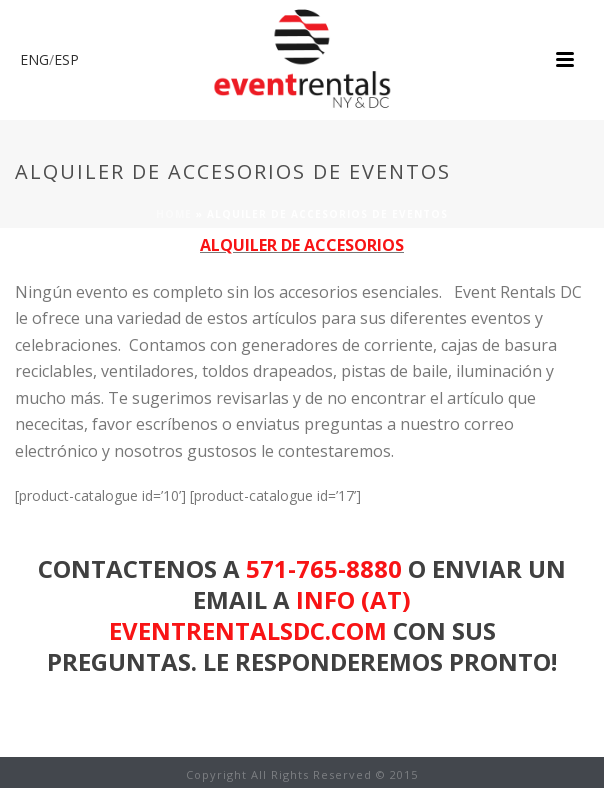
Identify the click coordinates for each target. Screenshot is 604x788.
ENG (34, 59)
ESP (66, 59)
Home (174, 214)
